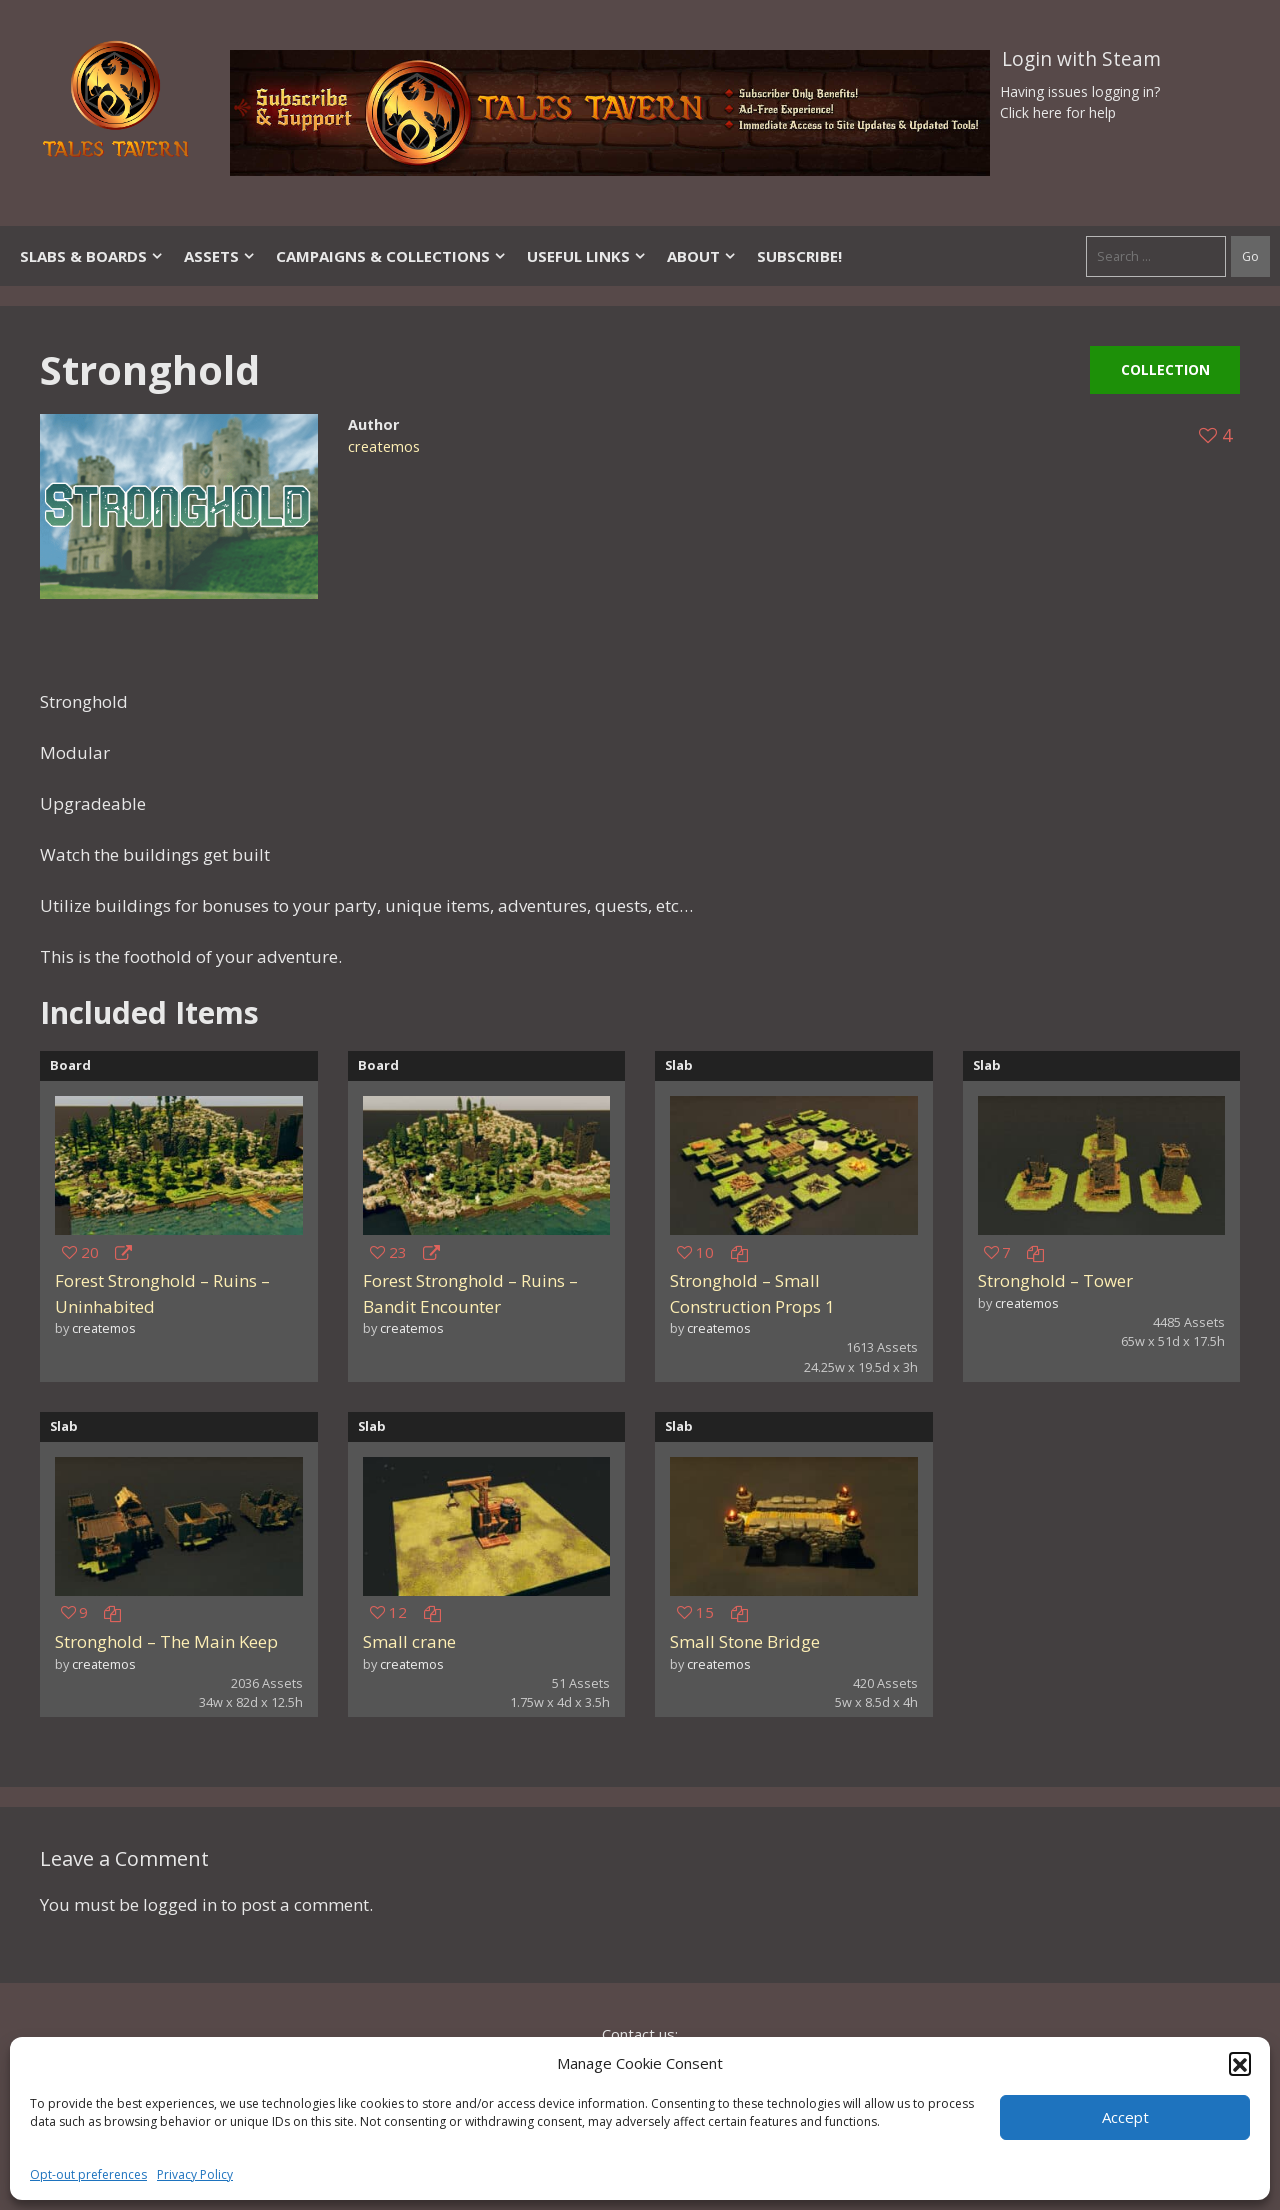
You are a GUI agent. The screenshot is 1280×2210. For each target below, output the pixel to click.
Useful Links (587, 256)
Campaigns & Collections (391, 256)
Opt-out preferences (88, 2174)
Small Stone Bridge (745, 1641)
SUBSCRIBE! (799, 256)
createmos (384, 446)
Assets (220, 256)
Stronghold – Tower (1055, 1280)
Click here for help (1058, 112)
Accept (1125, 2117)
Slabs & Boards (92, 256)
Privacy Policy (195, 2174)
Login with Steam (1081, 59)
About (702, 256)
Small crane (409, 1641)
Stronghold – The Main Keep (166, 1641)
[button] (1240, 2063)
